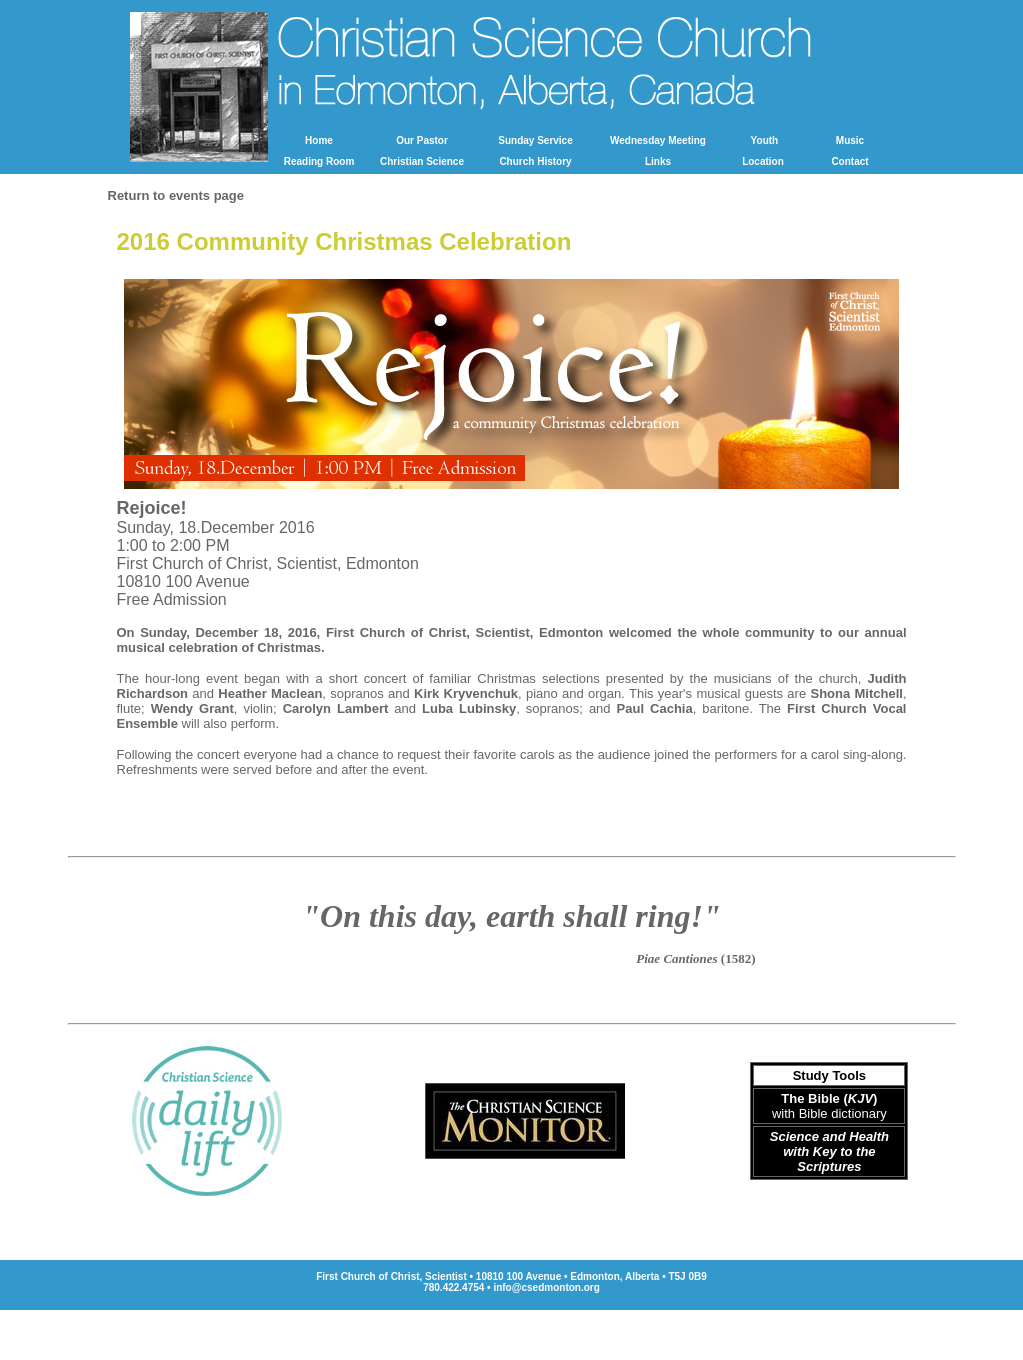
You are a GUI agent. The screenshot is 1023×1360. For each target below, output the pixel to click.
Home (319, 140)
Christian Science (422, 161)
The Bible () (829, 1098)
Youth (765, 140)
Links (658, 161)
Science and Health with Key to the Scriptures (829, 1151)
